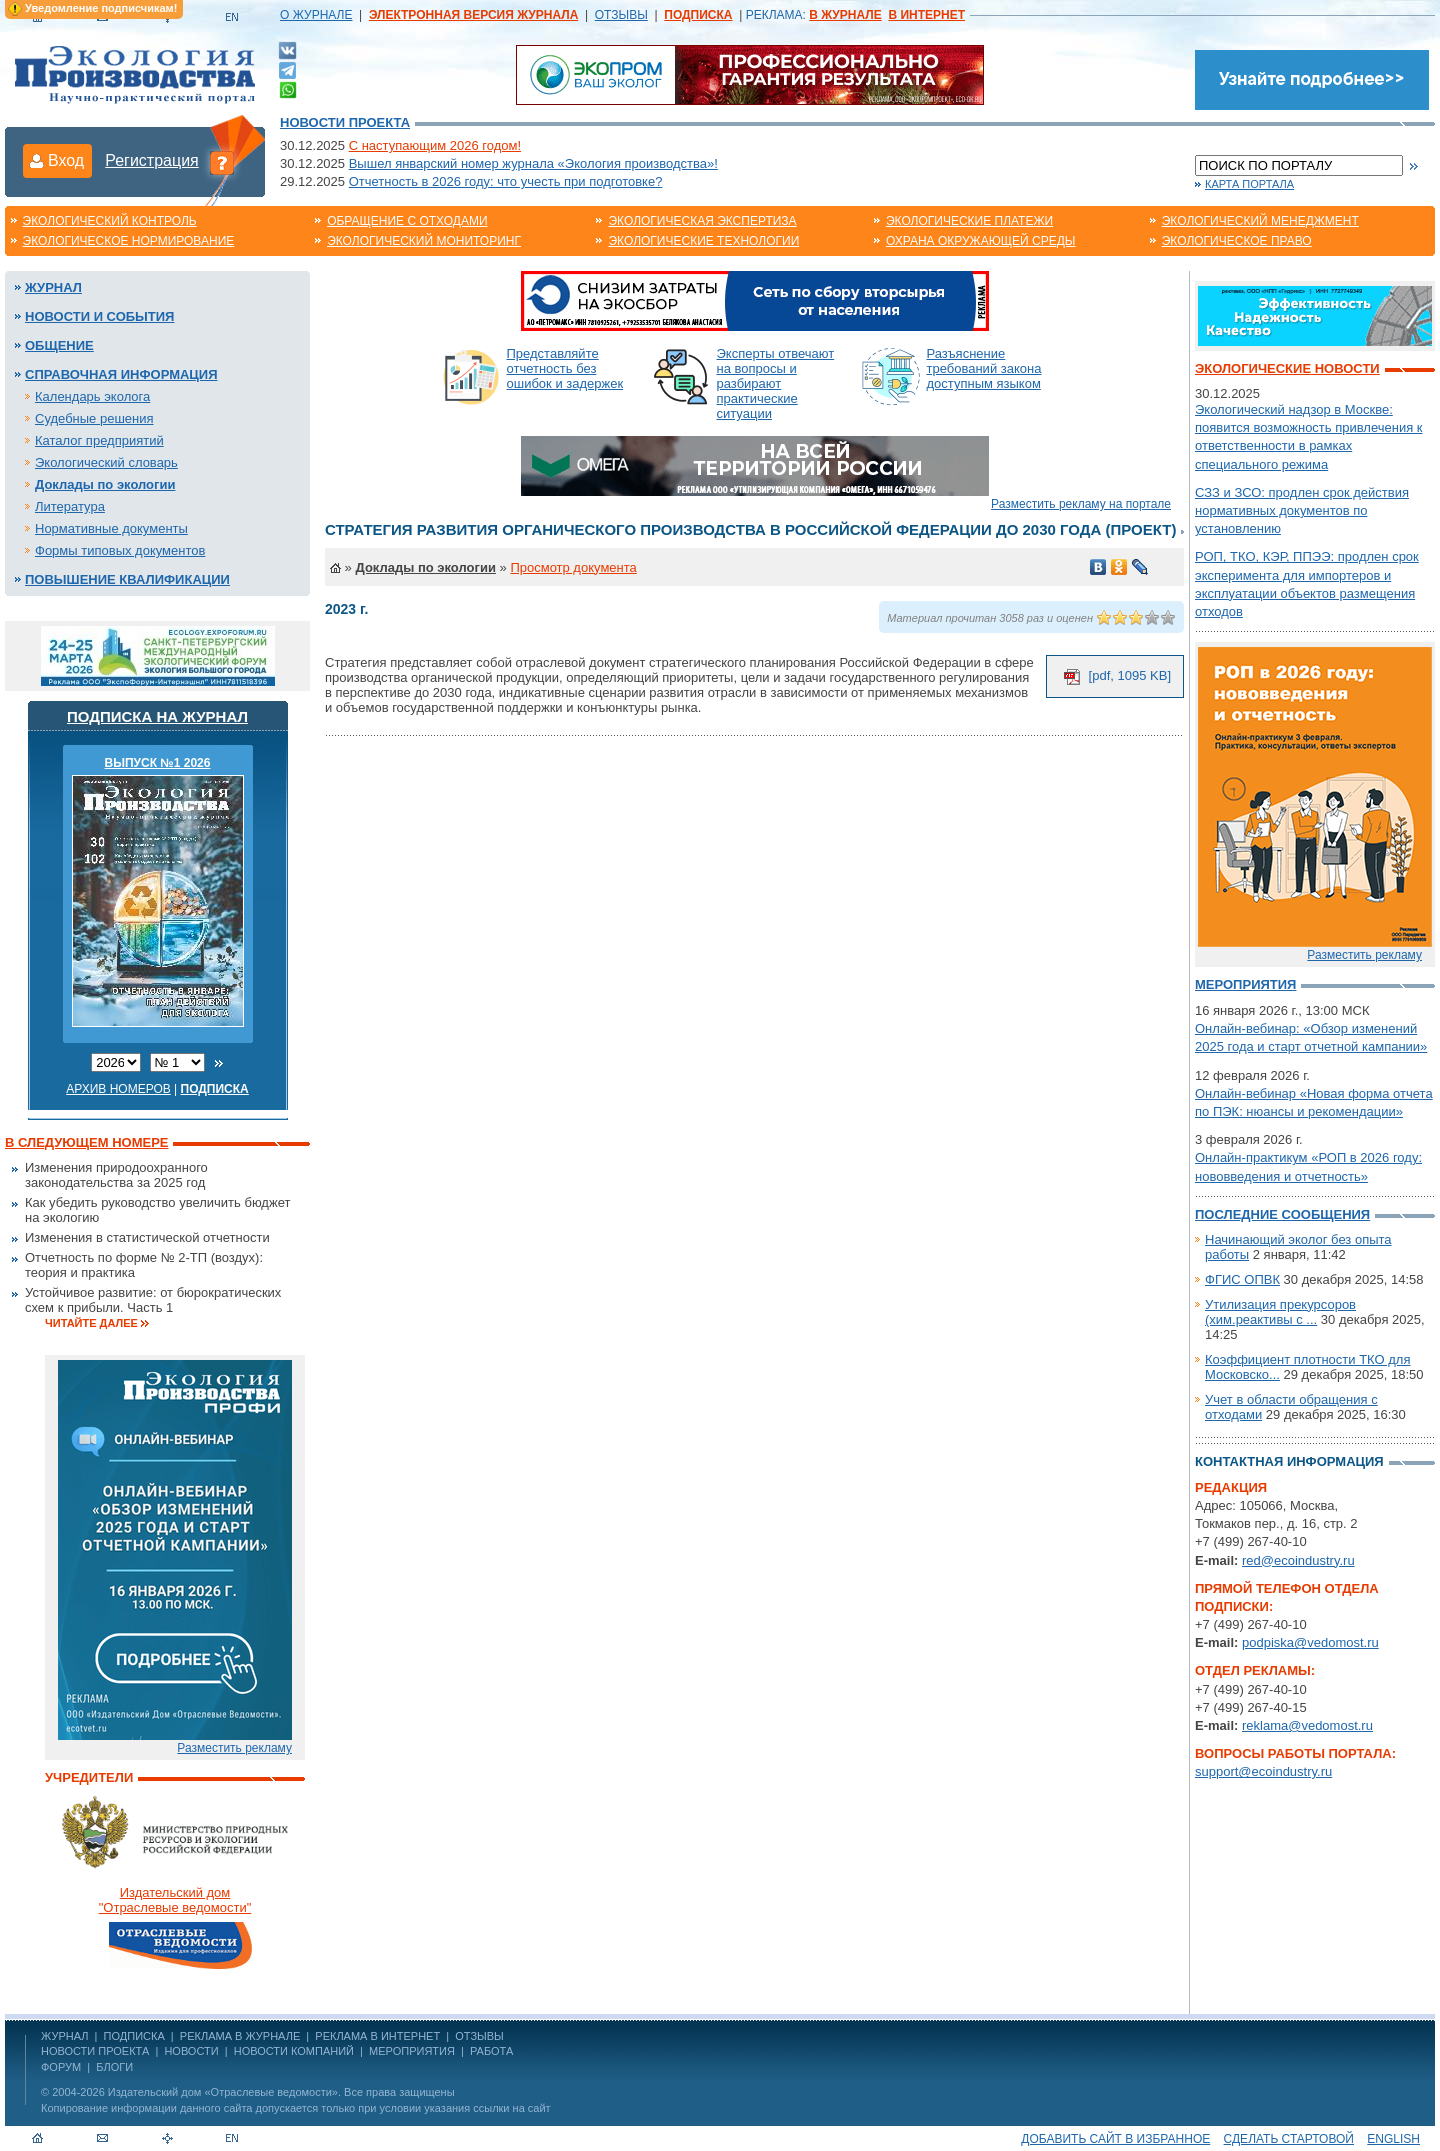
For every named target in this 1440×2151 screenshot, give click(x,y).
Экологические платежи (969, 221)
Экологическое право (1237, 241)
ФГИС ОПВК (1242, 1279)
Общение (59, 345)
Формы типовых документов (120, 550)
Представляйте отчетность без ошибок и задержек (565, 368)
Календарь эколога (92, 396)
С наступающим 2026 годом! (435, 145)
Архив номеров (118, 1089)
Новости (191, 2051)
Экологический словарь (106, 462)
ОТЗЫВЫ (621, 15)
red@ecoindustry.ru (1298, 1560)
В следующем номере (86, 1142)
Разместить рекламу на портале (1081, 504)
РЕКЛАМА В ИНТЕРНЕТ (377, 2036)
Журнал (53, 287)
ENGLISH (1393, 2139)
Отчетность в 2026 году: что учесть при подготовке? (506, 181)
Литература (70, 506)
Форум (61, 2067)
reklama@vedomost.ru (1307, 1725)
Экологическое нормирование (129, 241)
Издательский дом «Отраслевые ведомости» (223, 2092)
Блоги (114, 2067)
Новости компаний (294, 2051)
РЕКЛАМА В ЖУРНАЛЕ (240, 2036)
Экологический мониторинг (424, 241)
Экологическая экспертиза (702, 221)
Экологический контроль (110, 221)
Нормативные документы (111, 528)
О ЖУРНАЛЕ (316, 15)
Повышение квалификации (127, 579)
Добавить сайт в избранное (1115, 2139)
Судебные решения (94, 418)
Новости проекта (345, 122)
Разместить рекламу (234, 1748)
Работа (491, 2051)
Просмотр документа (573, 567)
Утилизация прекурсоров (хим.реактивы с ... (1280, 1312)
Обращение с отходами (407, 221)
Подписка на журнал (157, 716)
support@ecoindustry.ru (1263, 1771)
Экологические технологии (703, 241)
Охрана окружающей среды (981, 241)
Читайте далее (91, 1323)
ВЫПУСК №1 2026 (158, 763)
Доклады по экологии (105, 484)
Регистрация (152, 160)
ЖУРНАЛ (64, 2036)
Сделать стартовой (1289, 2139)
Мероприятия (1245, 984)
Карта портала (1249, 184)
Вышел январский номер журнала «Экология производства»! (533, 163)
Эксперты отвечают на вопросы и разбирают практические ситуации (776, 383)
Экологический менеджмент (1260, 221)
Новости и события (99, 316)
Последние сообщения (1282, 1214)
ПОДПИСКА (134, 2036)
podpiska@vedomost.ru (1310, 1642)
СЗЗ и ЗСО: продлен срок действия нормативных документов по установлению (1302, 510)
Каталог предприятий (99, 440)
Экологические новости (1287, 368)
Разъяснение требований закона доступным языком (984, 368)
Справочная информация (121, 374)
